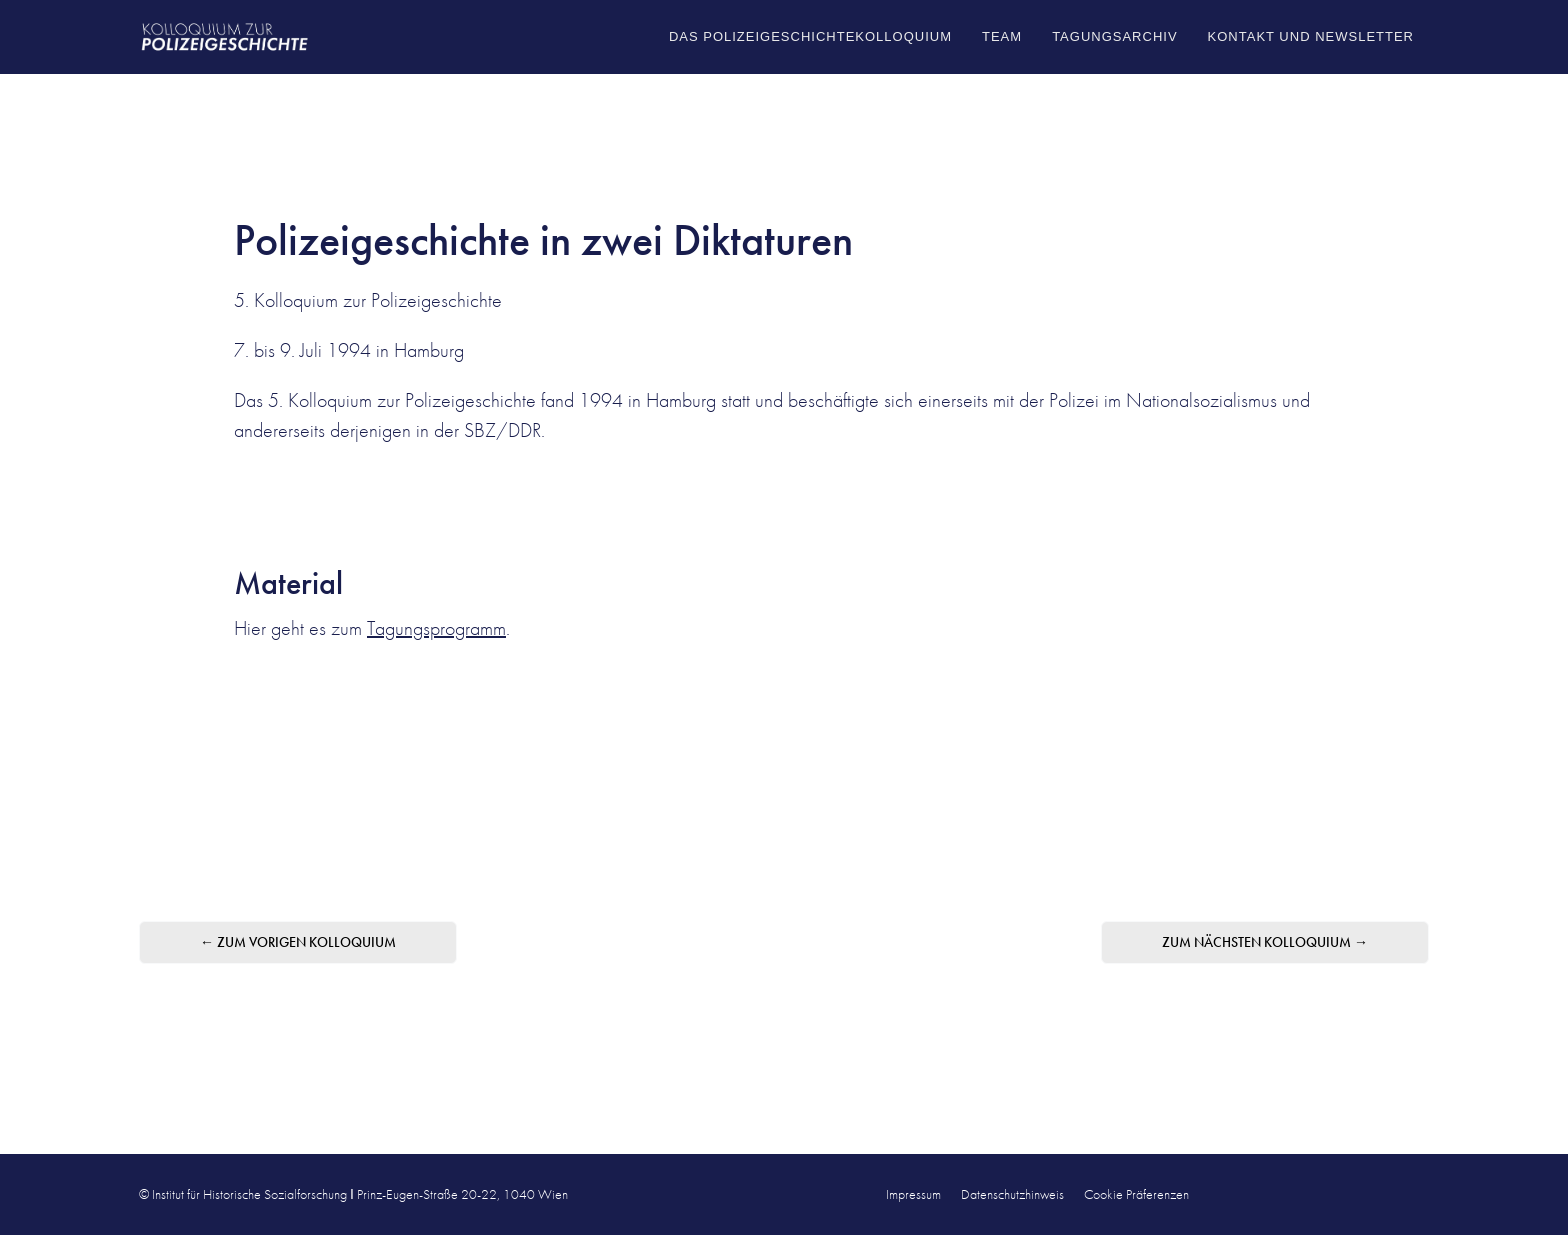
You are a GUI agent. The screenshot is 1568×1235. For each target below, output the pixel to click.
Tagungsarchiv (1114, 36)
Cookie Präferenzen (1136, 1194)
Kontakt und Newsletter (1311, 36)
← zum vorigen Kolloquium (298, 942)
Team (1002, 36)
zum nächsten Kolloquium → (1265, 942)
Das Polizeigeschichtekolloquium (810, 36)
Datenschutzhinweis (1012, 1194)
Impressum (913, 1194)
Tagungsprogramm (436, 628)
